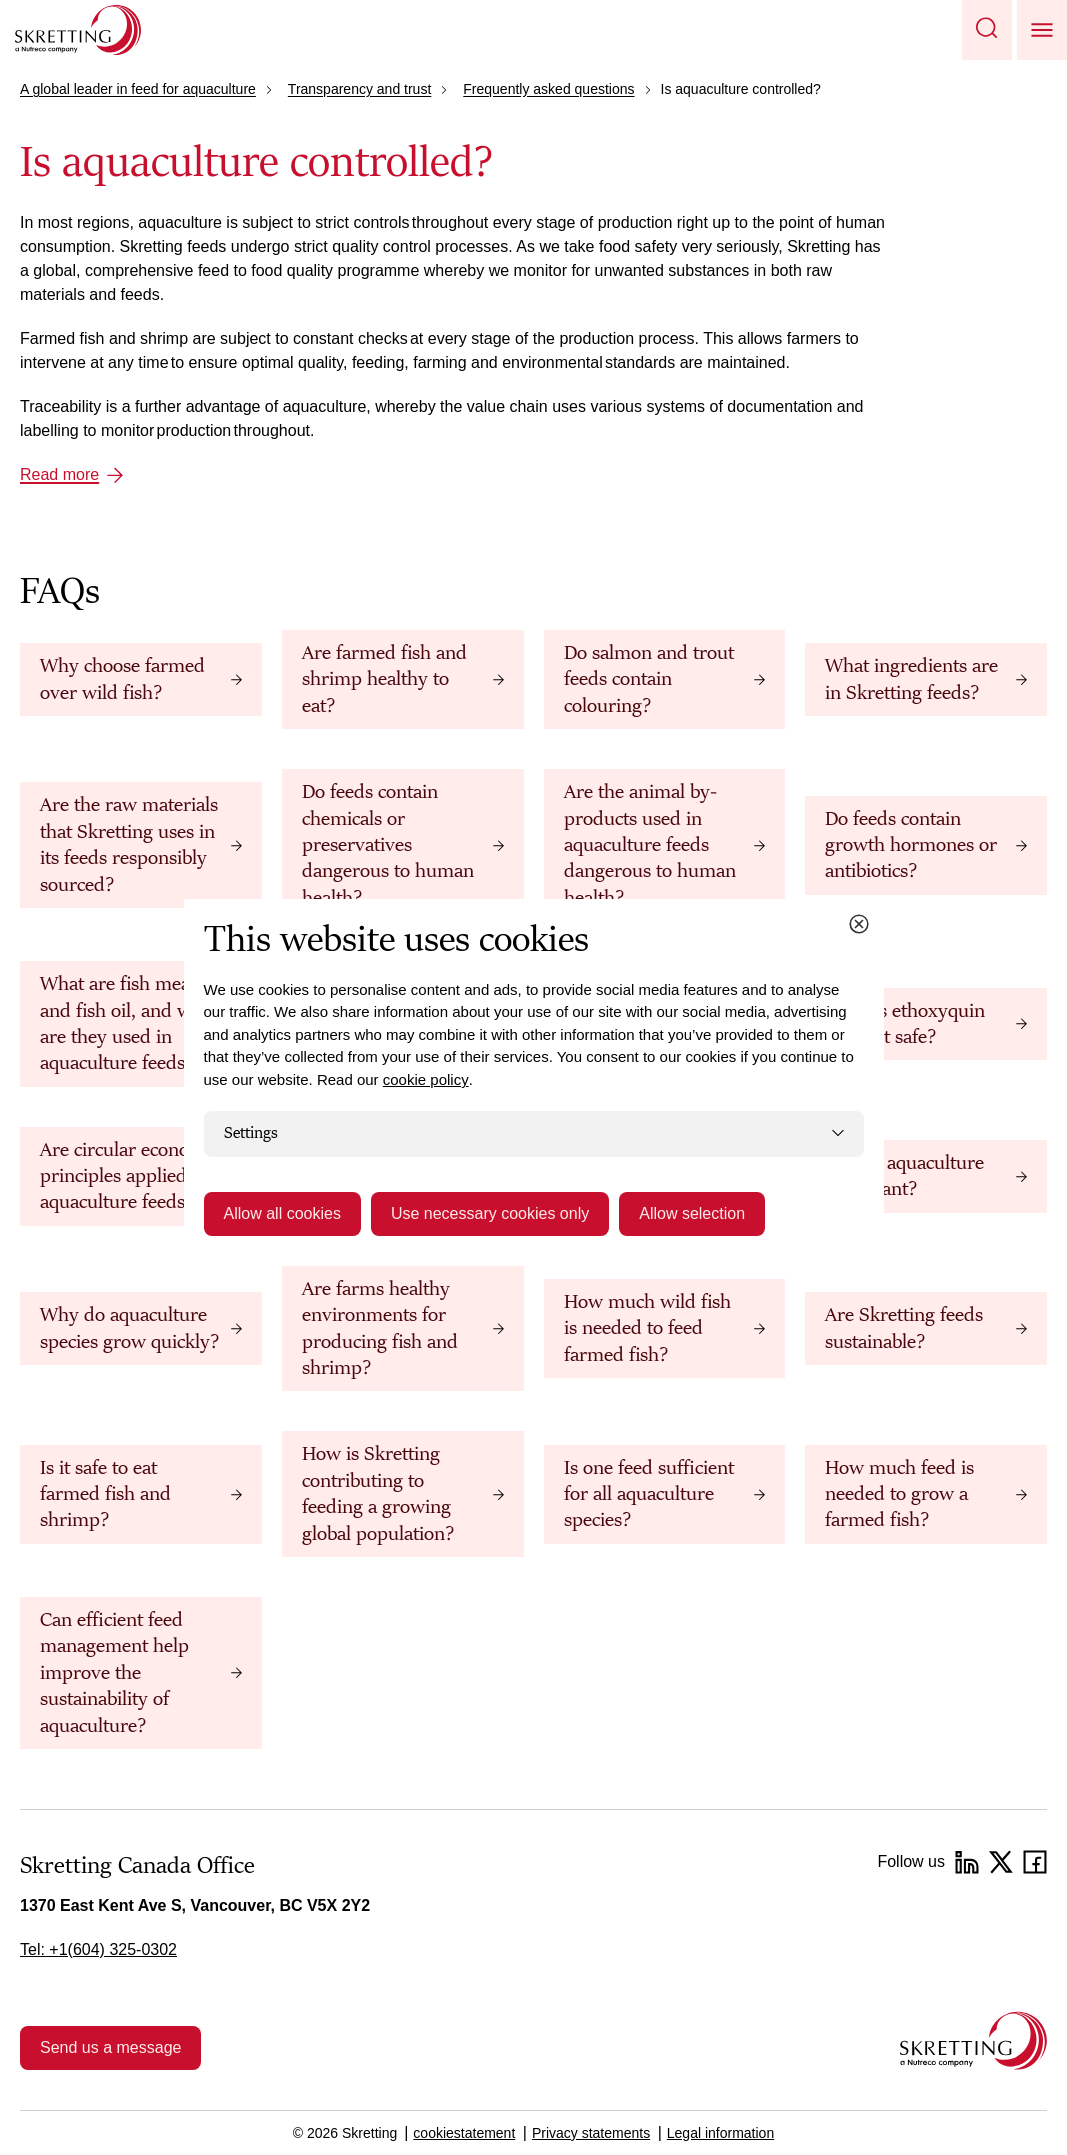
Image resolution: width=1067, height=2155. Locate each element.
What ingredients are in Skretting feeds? (911, 679)
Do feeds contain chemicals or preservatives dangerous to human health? (388, 845)
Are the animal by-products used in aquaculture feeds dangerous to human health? (650, 845)
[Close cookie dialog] (859, 924)
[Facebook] (1035, 1862)
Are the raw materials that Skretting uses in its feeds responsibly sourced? (129, 844)
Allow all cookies (282, 1213)
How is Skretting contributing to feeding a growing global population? (378, 1493)
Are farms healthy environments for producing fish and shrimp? (380, 1328)
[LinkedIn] (967, 1862)
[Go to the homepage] (973, 2040)
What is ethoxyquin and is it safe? (905, 1024)
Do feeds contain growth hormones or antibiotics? (911, 845)
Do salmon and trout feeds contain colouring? (649, 679)
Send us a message (110, 2047)
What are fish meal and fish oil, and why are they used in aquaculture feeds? (126, 1023)
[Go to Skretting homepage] (78, 30)
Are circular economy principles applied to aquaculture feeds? (128, 1176)
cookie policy (426, 1079)
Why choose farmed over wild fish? (122, 679)
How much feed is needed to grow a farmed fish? (899, 1494)
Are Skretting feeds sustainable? (904, 1328)
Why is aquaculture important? (904, 1176)
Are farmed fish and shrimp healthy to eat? (384, 679)
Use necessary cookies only (490, 1213)
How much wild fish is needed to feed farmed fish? (647, 1328)
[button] (987, 30)
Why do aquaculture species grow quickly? (129, 1328)
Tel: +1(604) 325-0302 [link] (98, 1949)
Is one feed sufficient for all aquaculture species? (649, 1494)
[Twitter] (1001, 1862)
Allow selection (692, 1213)
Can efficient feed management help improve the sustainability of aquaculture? (114, 1673)
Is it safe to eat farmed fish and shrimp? (105, 1494)
